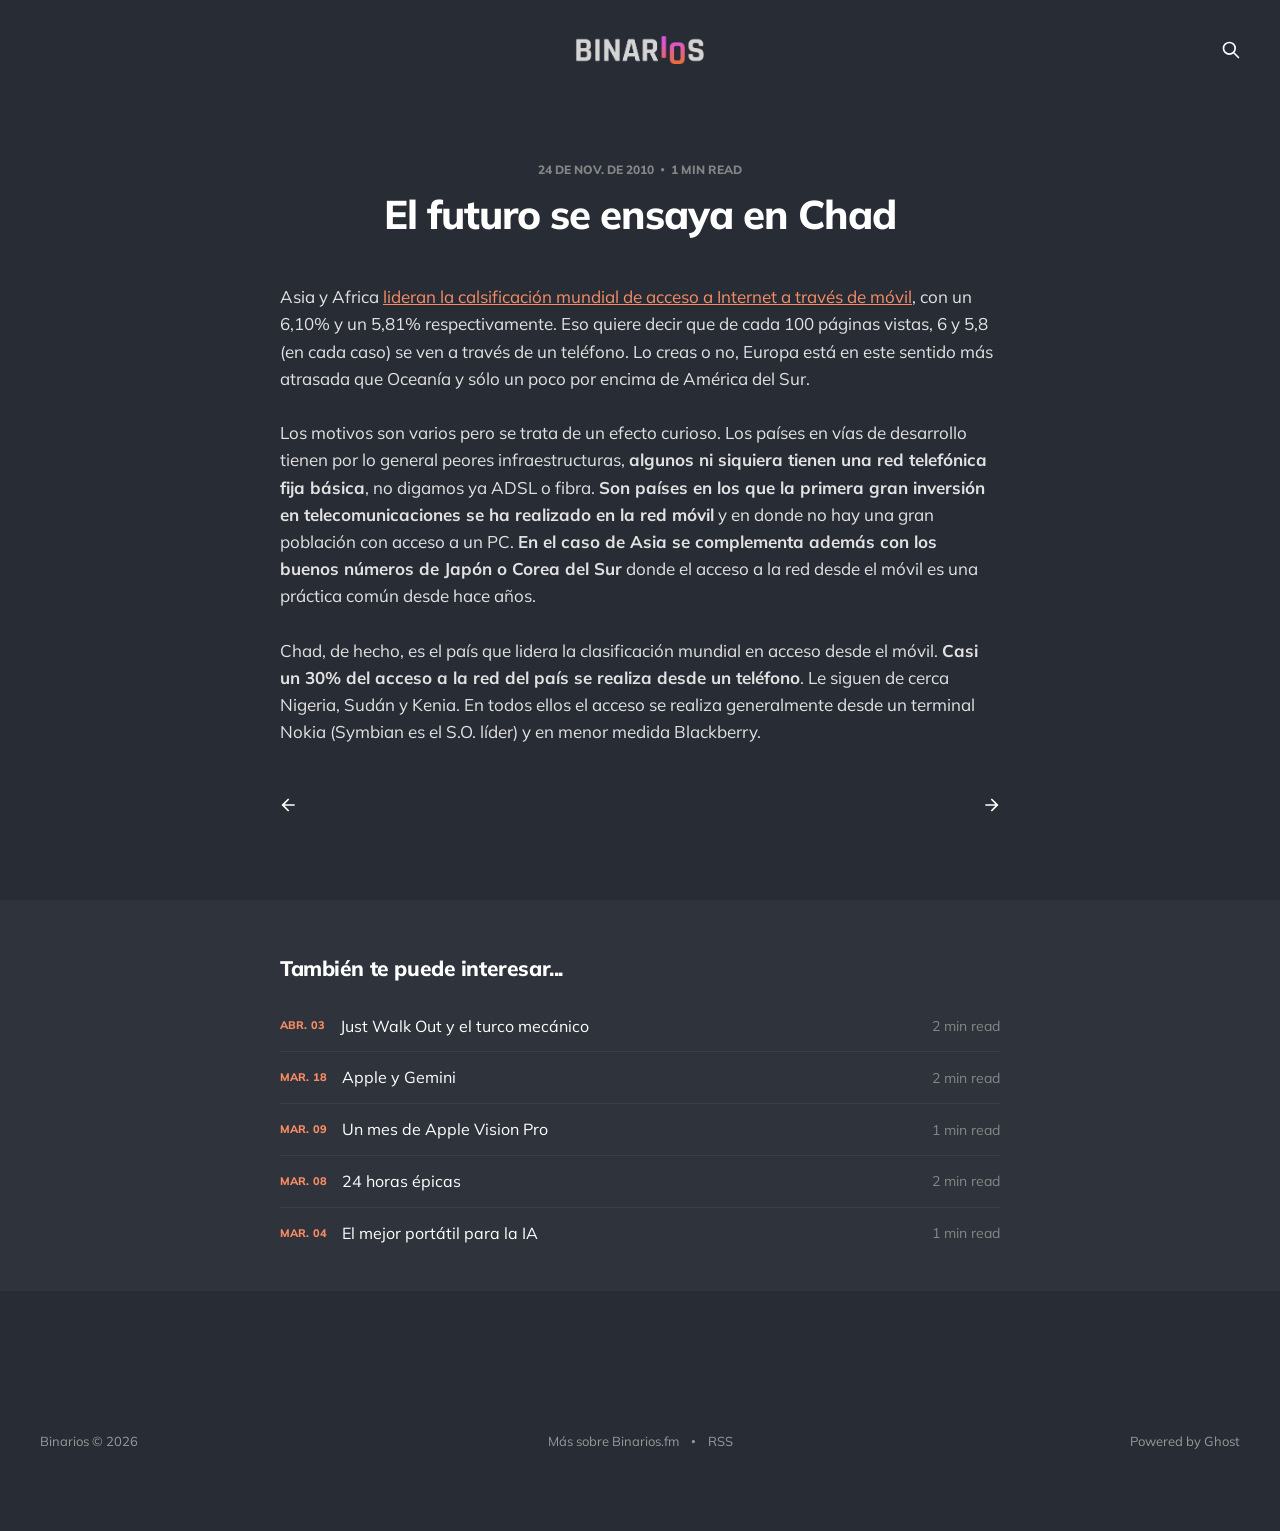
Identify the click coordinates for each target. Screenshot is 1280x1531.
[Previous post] (295, 805)
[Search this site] (1231, 50)
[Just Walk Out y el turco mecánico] (640, 1026)
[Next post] (985, 805)
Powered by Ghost (1185, 1441)
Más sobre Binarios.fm (613, 1441)
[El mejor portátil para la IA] (640, 1233)
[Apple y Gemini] (640, 1077)
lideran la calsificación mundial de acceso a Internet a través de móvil (647, 296)
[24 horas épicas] (640, 1181)
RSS (720, 1441)
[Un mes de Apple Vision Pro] (640, 1129)
